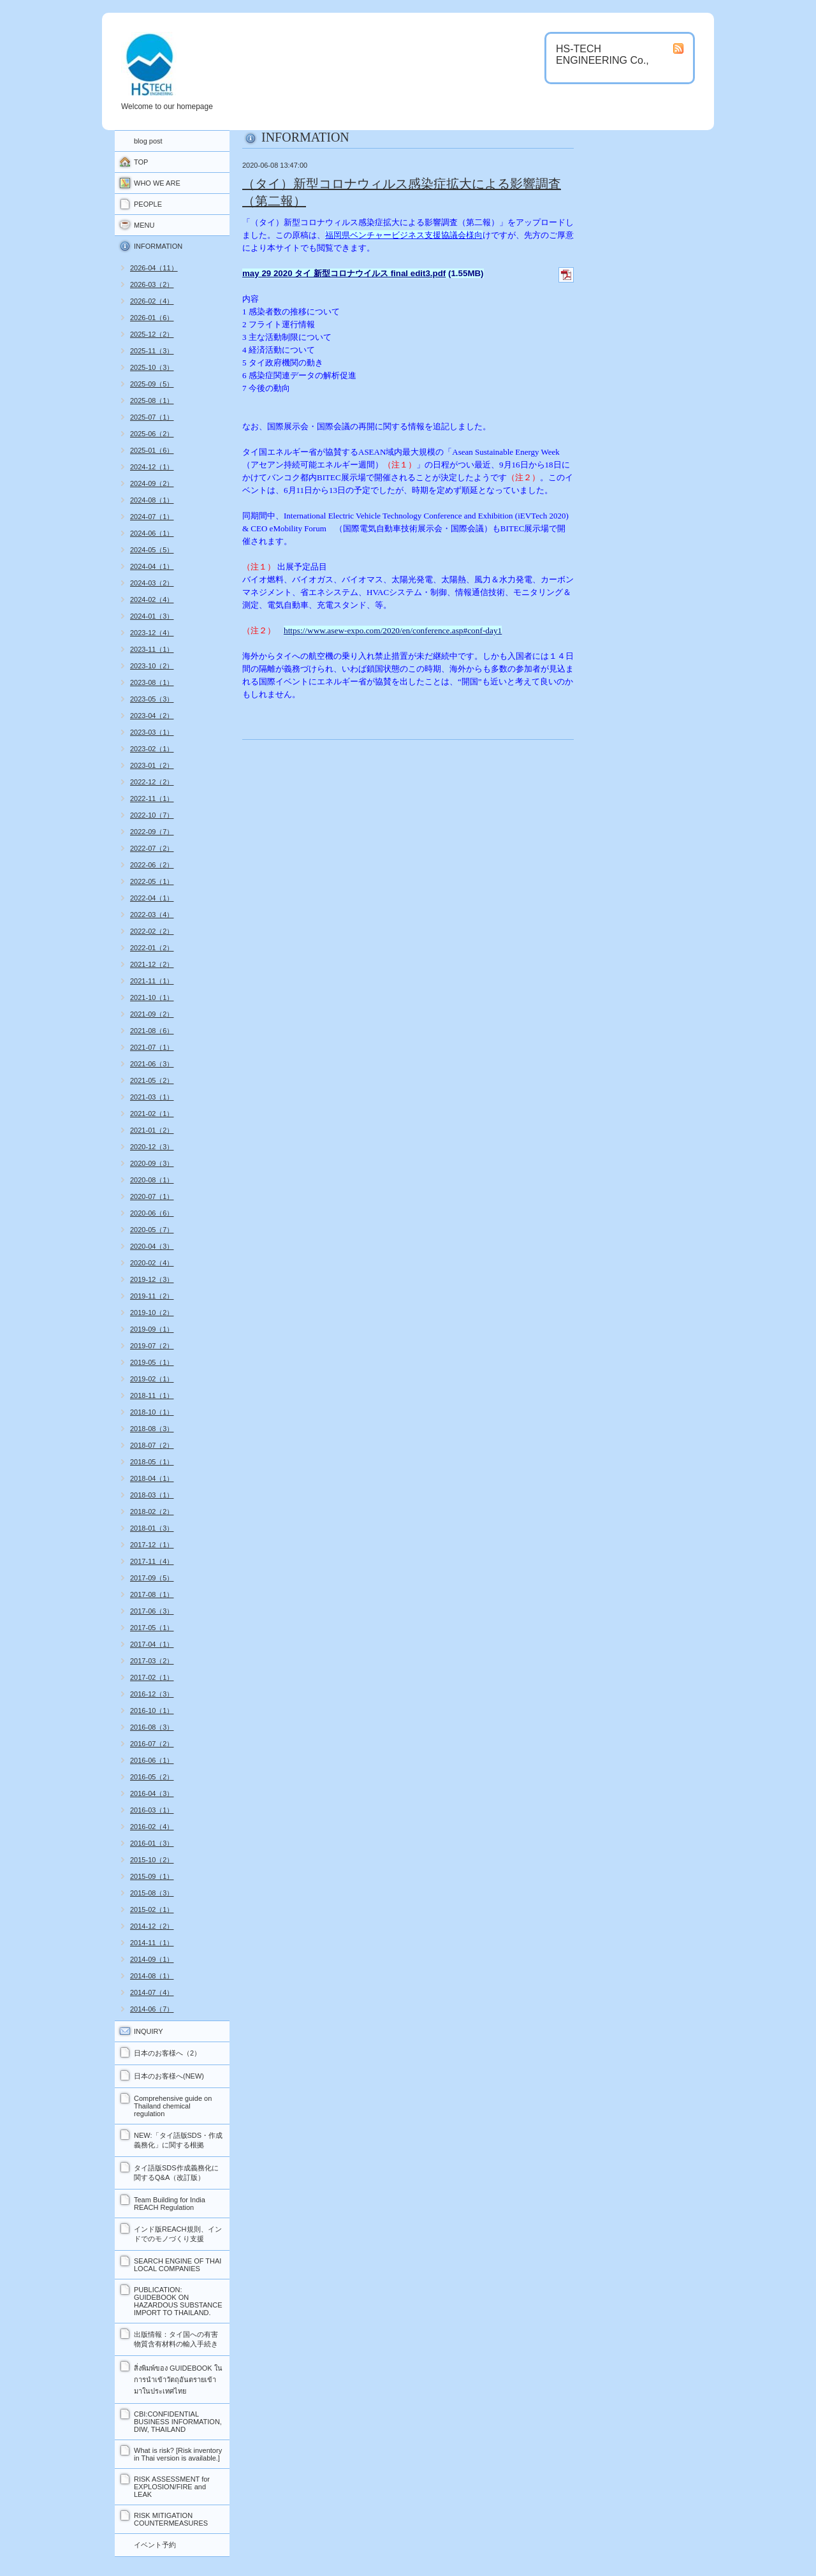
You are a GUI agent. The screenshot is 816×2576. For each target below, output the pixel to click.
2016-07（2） (152, 1744)
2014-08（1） (152, 1976)
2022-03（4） (152, 914)
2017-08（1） (152, 1594)
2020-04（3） (152, 1246)
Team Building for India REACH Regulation (169, 2203)
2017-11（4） (152, 1561)
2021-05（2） (152, 1080)
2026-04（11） (154, 268)
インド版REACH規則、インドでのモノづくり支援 (178, 2233)
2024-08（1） (152, 500)
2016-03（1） (152, 1810)
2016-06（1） (152, 1760)
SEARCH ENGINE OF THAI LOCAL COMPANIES (177, 2264)
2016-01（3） (152, 1843)
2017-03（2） (152, 1661)
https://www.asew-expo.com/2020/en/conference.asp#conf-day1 (393, 630)
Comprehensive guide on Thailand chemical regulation (173, 2105)
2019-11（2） (152, 1296)
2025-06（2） (152, 434)
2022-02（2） (152, 931)
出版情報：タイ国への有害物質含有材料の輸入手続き (176, 2339)
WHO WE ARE (157, 183)
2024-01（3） (152, 616)
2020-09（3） (152, 1163)
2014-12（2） (152, 1926)
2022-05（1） (152, 881)
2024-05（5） (152, 550)
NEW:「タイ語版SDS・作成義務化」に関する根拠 (178, 2140)
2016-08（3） (152, 1727)
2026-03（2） (152, 284)
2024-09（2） (152, 483)
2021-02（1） (152, 1113)
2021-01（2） (152, 1130)
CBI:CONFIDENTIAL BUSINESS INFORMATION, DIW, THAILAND (178, 2421)
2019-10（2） (152, 1312)
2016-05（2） (152, 1777)
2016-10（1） (152, 1710)
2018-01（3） (152, 1528)
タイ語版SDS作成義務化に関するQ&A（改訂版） (176, 2172)
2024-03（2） (152, 583)
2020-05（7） (152, 1229)
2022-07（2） (152, 848)
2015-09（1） (152, 1876)
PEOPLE (148, 204)
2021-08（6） (152, 1030)
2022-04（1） (152, 898)
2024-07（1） (152, 516)
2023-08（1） (152, 682)
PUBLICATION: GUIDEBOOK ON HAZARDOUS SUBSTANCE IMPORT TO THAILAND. (178, 2301)
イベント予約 (155, 2545)
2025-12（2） (152, 334)
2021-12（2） (152, 964)
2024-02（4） (152, 599)
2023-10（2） (152, 666)
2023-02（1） (152, 749)
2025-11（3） (152, 351)
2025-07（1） (152, 417)
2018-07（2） (152, 1445)
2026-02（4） (152, 301)
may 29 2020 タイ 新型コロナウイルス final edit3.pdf (344, 273)
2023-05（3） (152, 699)
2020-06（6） (152, 1213)
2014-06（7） (152, 2009)
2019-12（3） (152, 1279)
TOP (141, 162)
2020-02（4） (152, 1263)
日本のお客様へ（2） (167, 2053)
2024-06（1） (152, 533)
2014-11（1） (152, 1943)
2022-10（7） (152, 815)
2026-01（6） (152, 317)
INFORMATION (158, 246)
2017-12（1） (152, 1545)
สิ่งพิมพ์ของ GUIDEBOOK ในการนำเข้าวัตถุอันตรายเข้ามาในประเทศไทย (178, 2379)
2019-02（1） (152, 1379)
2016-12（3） (152, 1694)
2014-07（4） (152, 1992)
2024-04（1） (152, 566)
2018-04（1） (152, 1478)
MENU (144, 225)
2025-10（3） (152, 367)
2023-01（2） (152, 765)
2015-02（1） (152, 1909)
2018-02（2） (152, 1511)
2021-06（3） (152, 1064)
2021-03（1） (152, 1097)
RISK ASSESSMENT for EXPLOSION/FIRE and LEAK (172, 2486)
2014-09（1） (152, 1959)
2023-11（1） (152, 649)
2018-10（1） (152, 1412)
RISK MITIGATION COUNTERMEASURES (171, 2519)
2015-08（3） (152, 1893)
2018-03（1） (152, 1495)
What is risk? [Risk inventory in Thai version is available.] (178, 2454)
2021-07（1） (152, 1047)
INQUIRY (148, 2031)
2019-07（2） (152, 1346)
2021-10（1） (152, 997)
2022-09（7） (152, 831)
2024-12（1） (152, 467)
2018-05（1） (152, 1462)
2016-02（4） (152, 1826)
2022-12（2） (152, 782)
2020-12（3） (152, 1147)
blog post (148, 141)
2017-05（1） (152, 1627)
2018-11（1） (152, 1395)
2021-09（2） (152, 1014)
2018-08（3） (152, 1428)
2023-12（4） (152, 633)
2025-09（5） (152, 384)
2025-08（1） (152, 400)
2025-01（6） (152, 450)
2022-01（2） (152, 948)
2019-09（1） (152, 1329)
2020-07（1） (152, 1196)
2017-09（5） (152, 1578)
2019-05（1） (152, 1362)
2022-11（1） (152, 798)
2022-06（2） (152, 865)
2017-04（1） (152, 1644)
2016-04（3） (152, 1793)
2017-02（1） (152, 1677)
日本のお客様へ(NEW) (169, 2076)
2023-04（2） (152, 715)
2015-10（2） (152, 1860)
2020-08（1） (152, 1180)
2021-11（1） (152, 981)
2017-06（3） (152, 1611)
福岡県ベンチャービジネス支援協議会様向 (404, 235)
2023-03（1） (152, 732)
